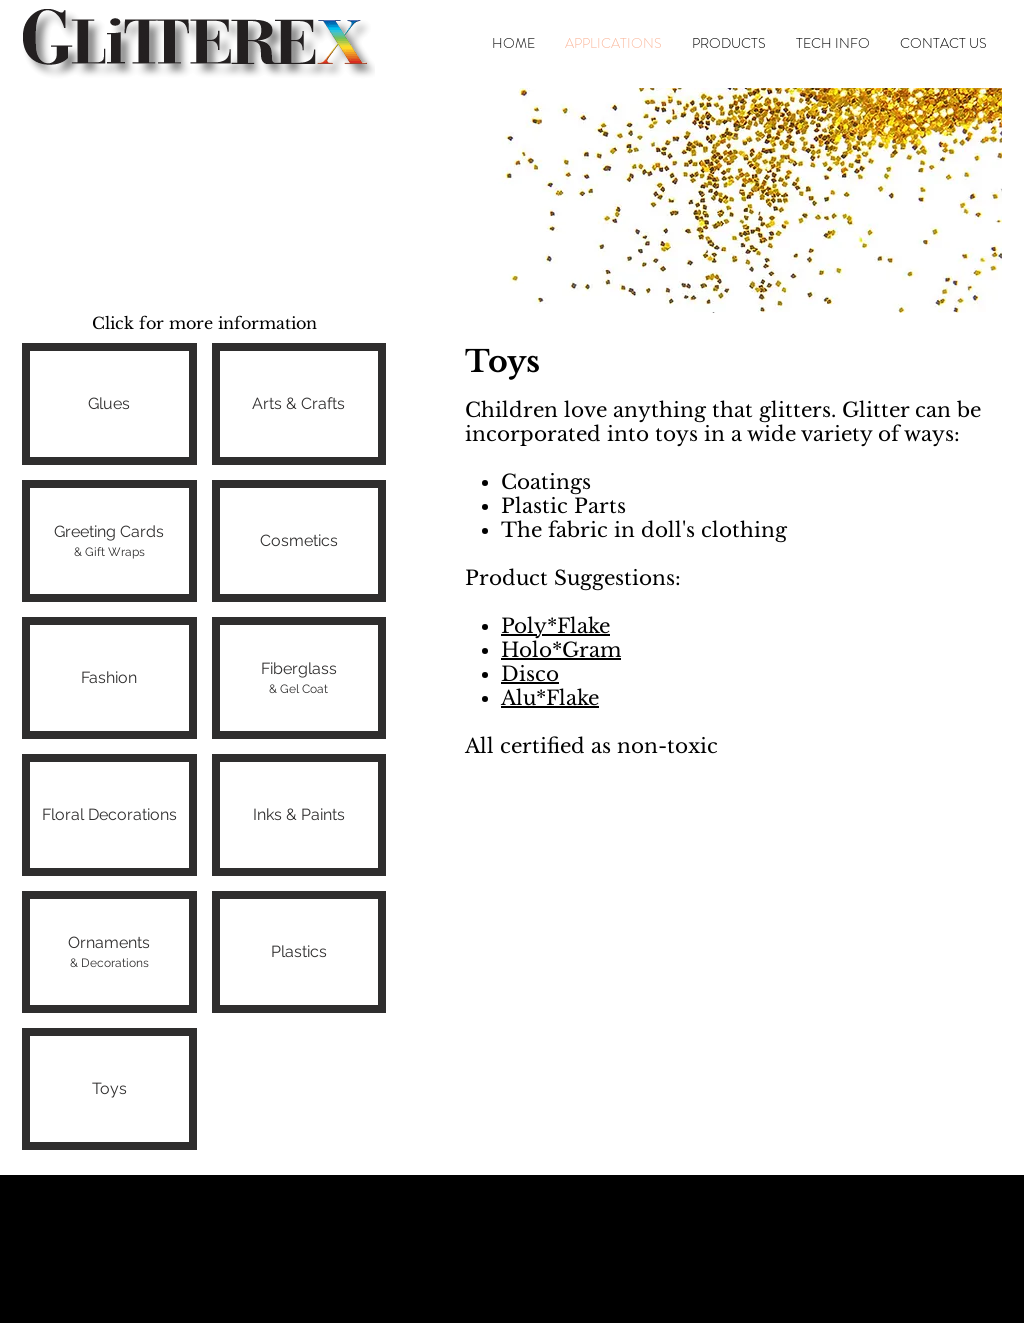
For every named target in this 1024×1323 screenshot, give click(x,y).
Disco (530, 674)
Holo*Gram (561, 650)
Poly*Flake (555, 626)
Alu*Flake (550, 698)
